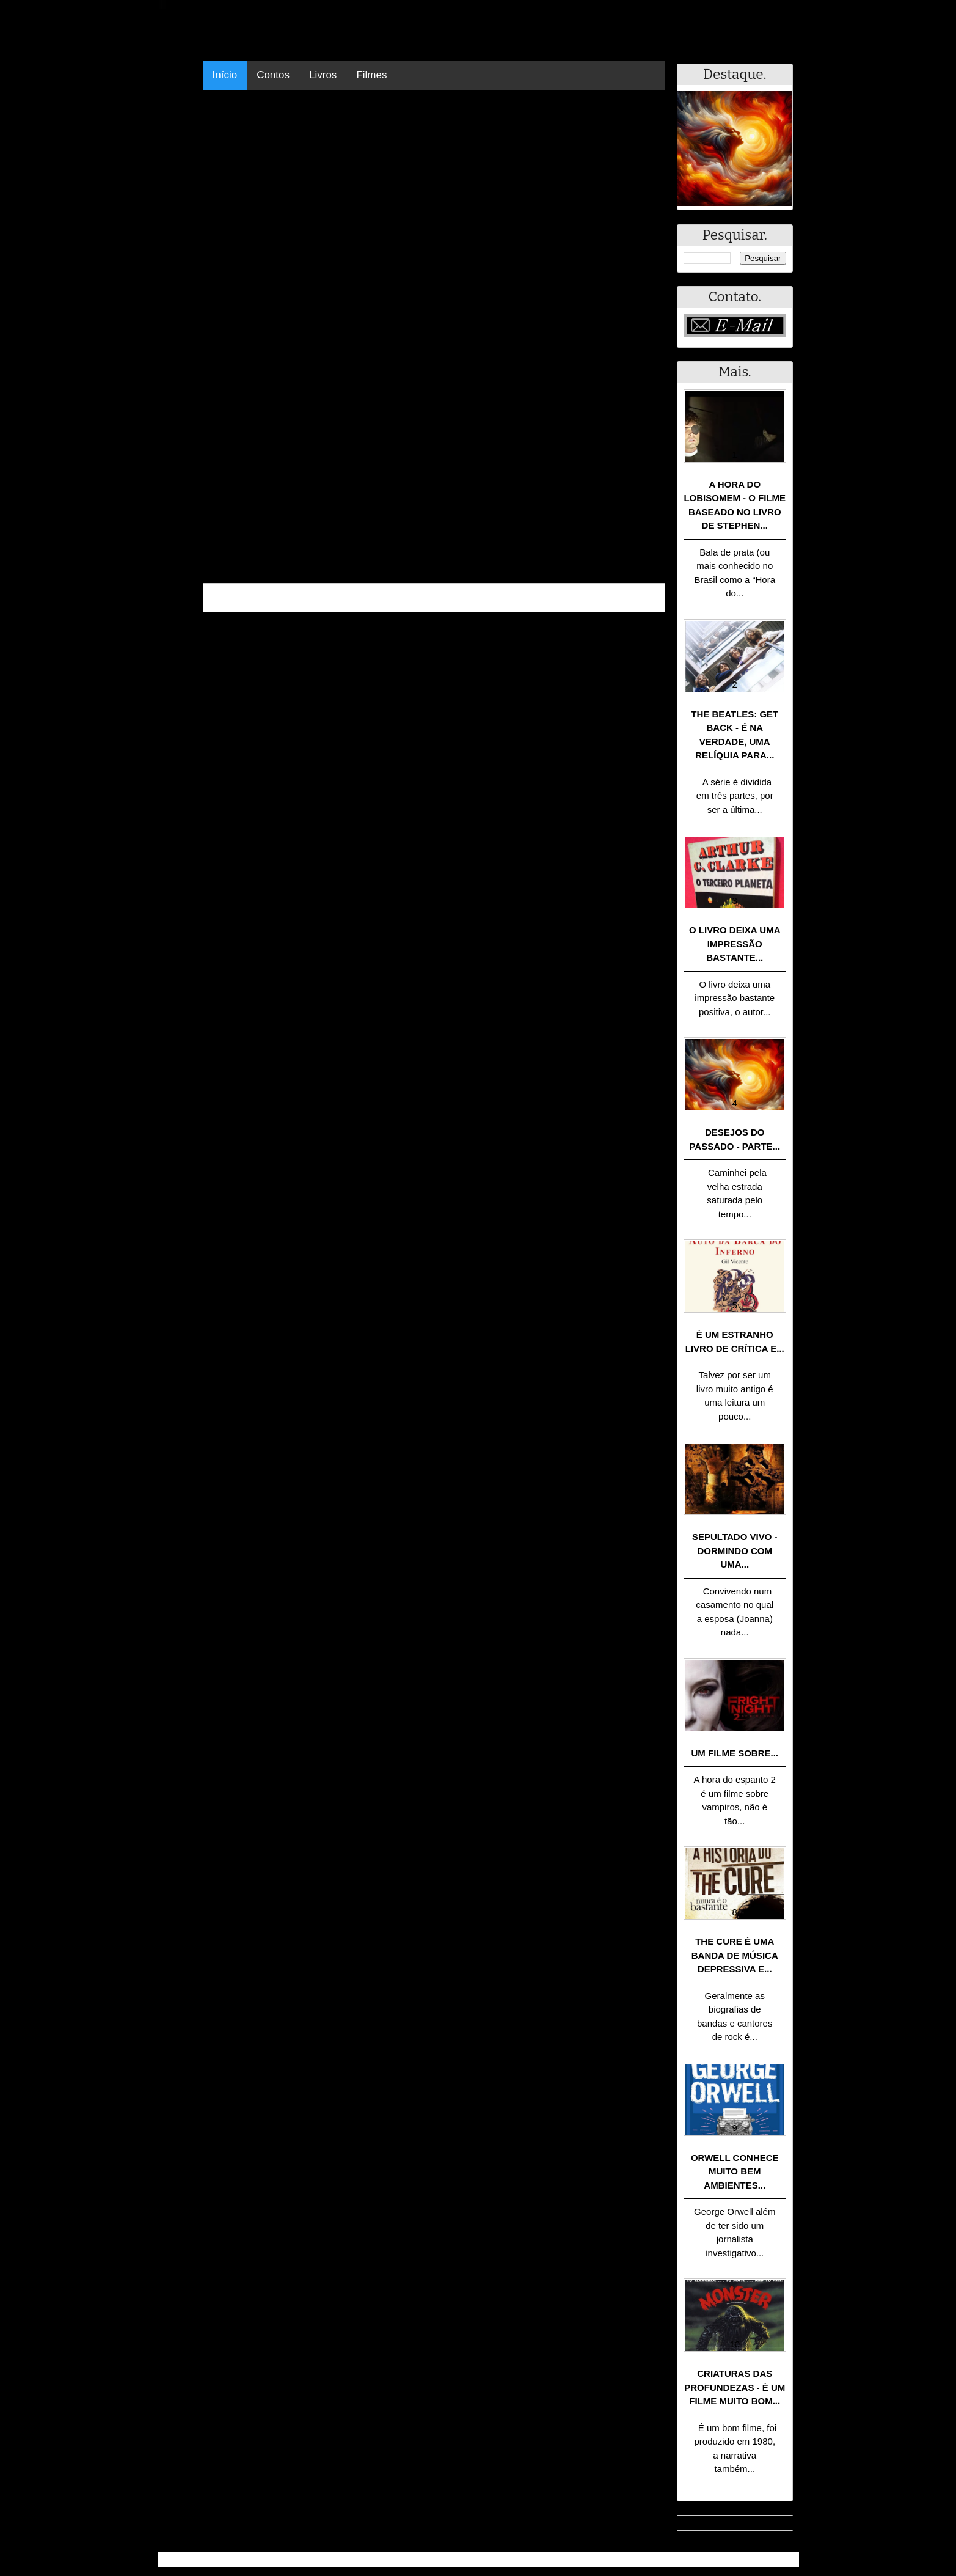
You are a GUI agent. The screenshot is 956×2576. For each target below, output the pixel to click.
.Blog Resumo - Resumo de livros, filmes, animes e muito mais (300, 2559)
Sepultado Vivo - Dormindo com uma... (734, 1550)
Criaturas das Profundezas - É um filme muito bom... (734, 2387)
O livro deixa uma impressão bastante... (734, 944)
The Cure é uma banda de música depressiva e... (734, 1955)
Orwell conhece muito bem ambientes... (735, 2171)
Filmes (371, 75)
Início (225, 75)
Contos (273, 75)
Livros (323, 75)
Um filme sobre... (735, 1753)
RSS (783, 2559)
